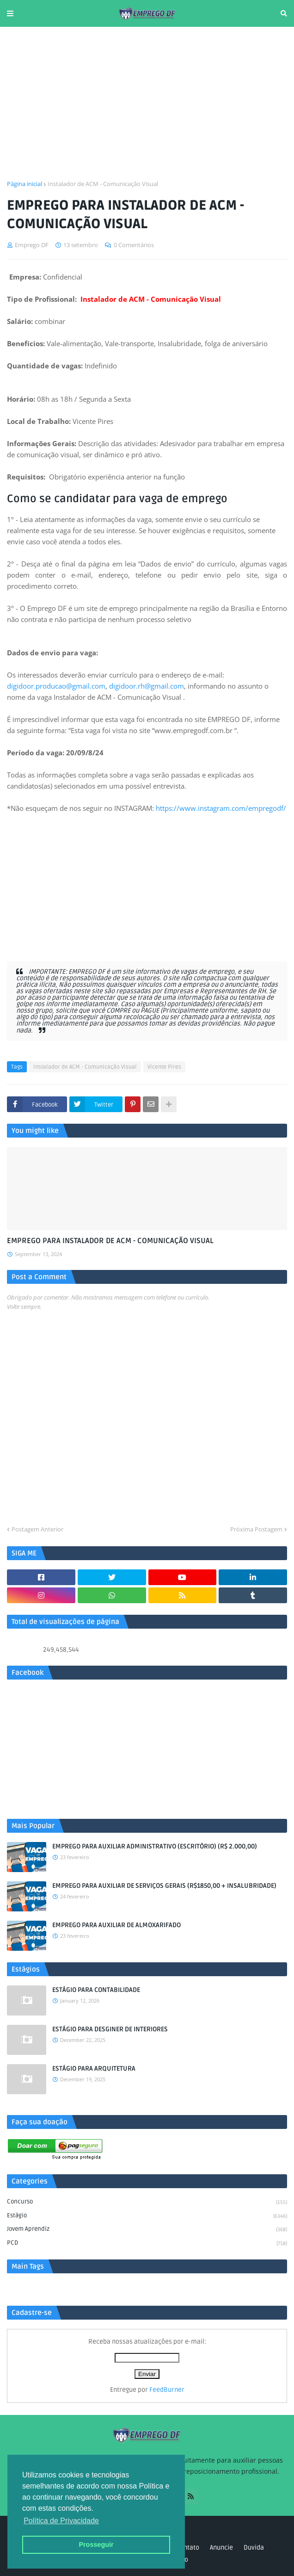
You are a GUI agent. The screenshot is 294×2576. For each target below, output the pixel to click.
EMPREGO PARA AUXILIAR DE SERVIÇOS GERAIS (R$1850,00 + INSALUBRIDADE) (164, 1886)
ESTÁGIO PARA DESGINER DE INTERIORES (110, 2029)
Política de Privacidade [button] (61, 2521)
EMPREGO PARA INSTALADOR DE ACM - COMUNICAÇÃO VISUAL (110, 1240)
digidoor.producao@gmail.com (56, 686)
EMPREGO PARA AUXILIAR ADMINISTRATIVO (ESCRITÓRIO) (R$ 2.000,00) (154, 1846)
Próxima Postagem (256, 1529)
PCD (147, 2243)
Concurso (147, 2202)
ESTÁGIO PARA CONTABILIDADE (96, 1990)
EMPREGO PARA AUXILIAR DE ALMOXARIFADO (116, 1925)
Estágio (147, 2216)
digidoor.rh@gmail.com (146, 686)
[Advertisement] (147, 103)
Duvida (254, 2547)
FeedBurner (166, 2390)
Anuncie (221, 2547)
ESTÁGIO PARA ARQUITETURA (93, 2068)
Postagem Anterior (37, 1529)
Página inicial (24, 184)
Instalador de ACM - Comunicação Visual (103, 184)
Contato (187, 2547)
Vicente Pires (164, 1067)
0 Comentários (134, 245)
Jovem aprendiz (147, 2229)
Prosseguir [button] (96, 2544)
